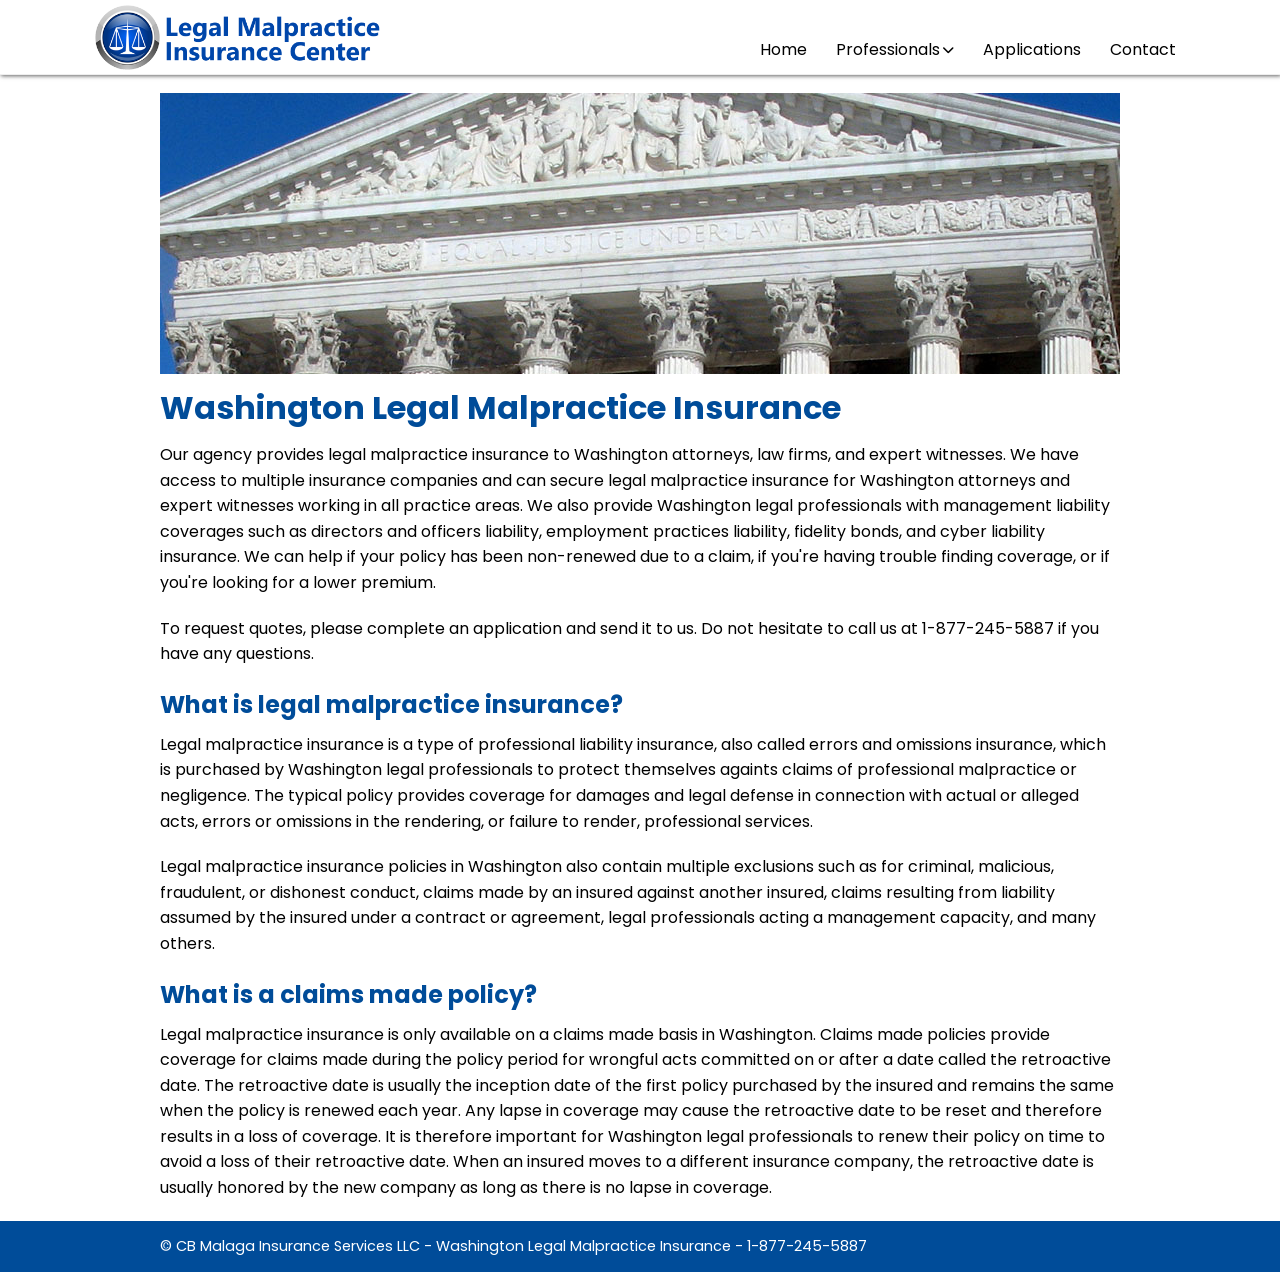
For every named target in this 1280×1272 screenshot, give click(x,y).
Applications (1032, 49)
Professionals (895, 49)
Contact (1143, 49)
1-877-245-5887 (807, 1246)
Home (783, 49)
